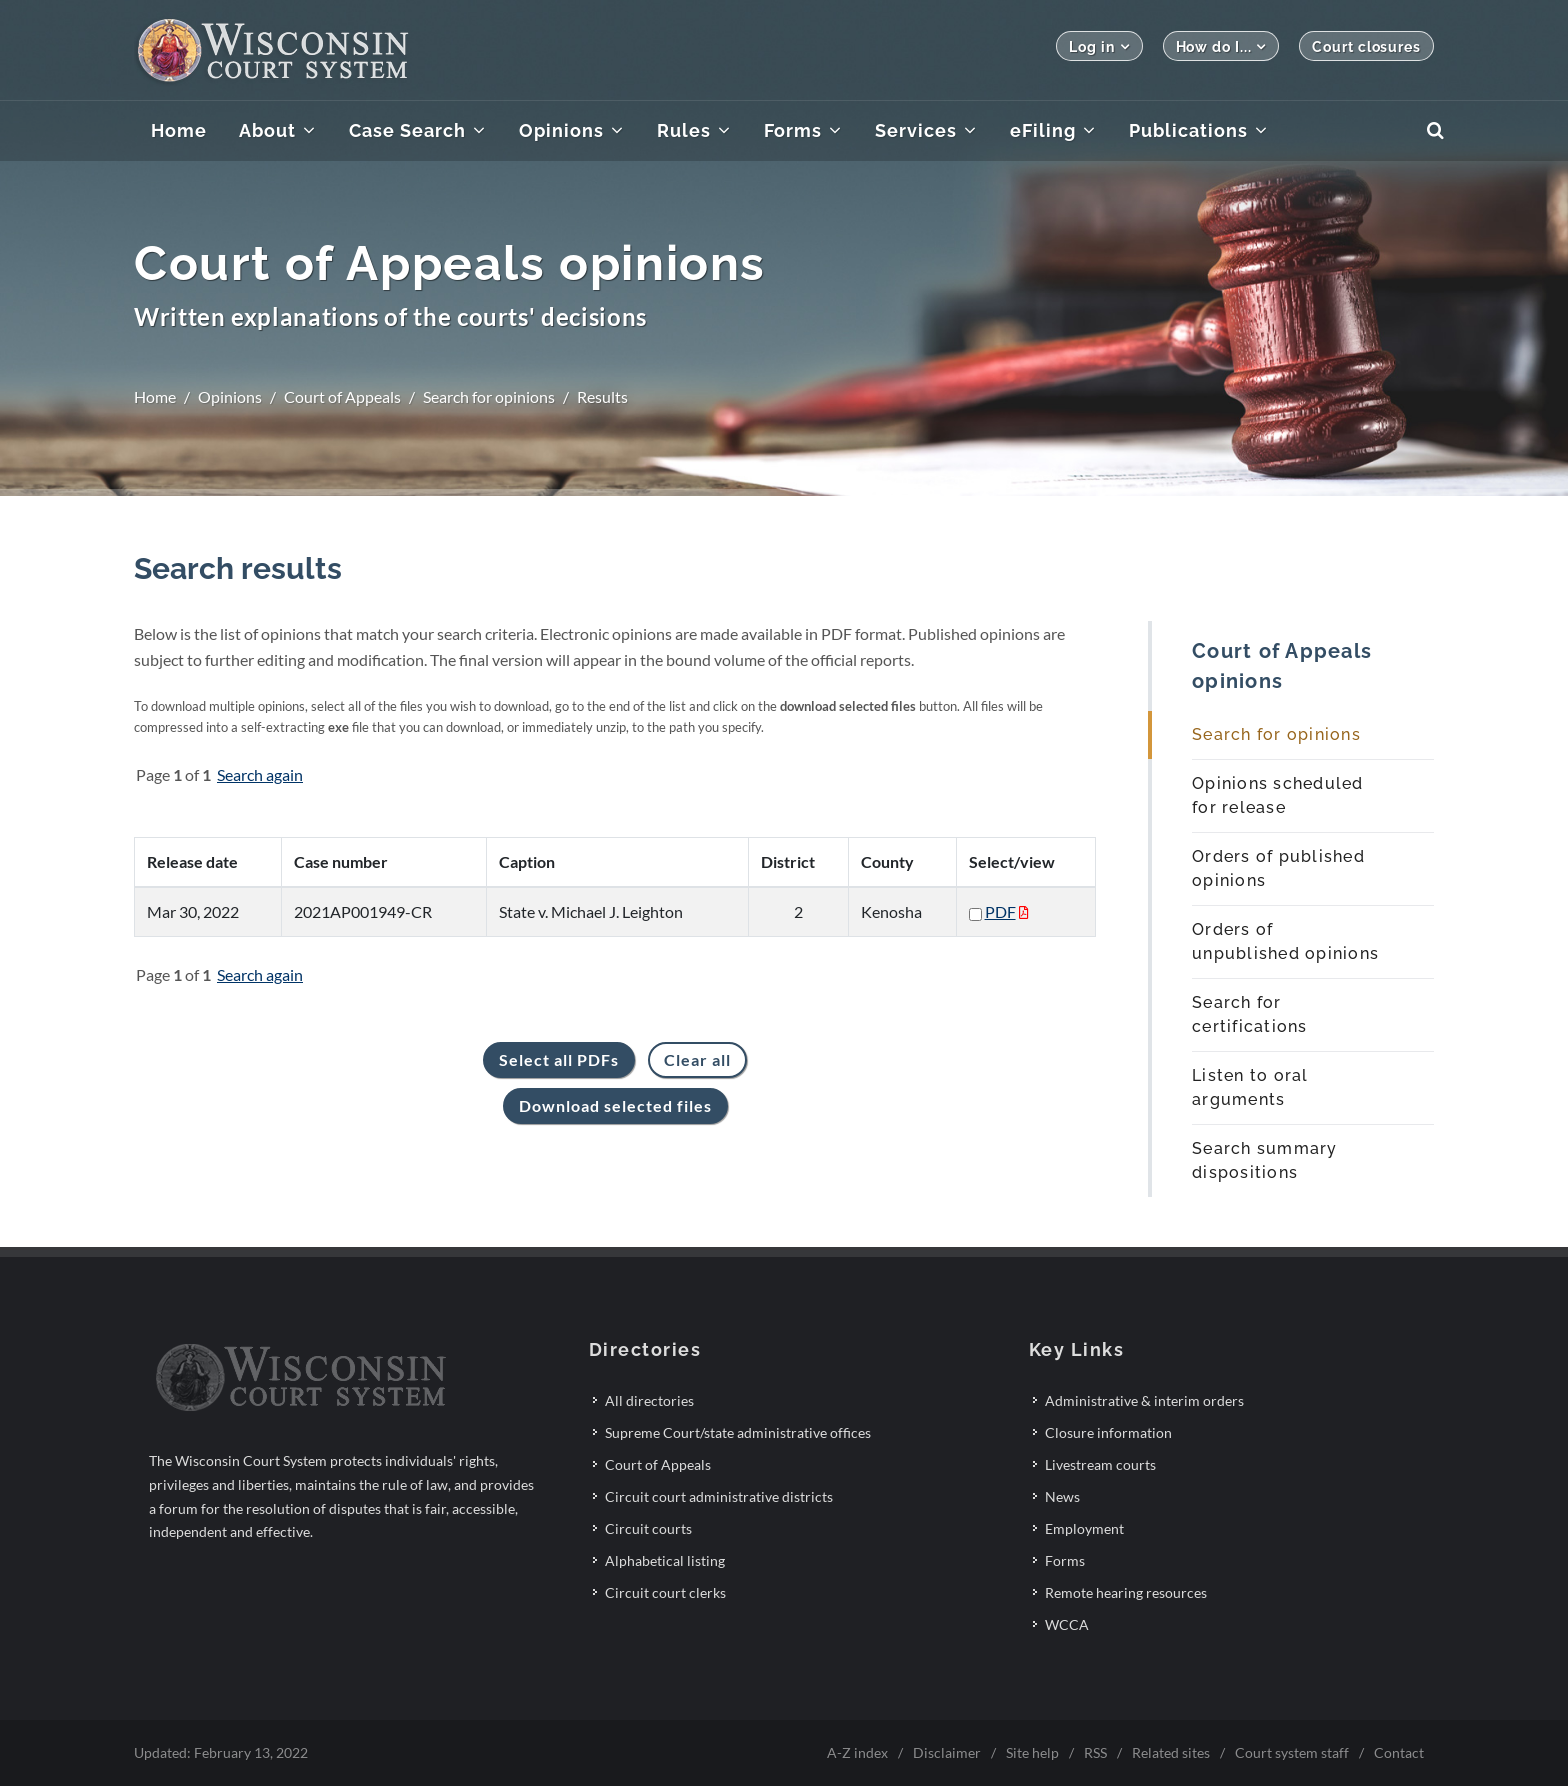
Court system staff (1292, 1752)
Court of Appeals (342, 396)
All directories (649, 1400)
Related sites (1171, 1752)
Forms (1065, 1560)
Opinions (230, 396)
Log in (1099, 46)
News (1062, 1496)
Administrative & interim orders (1144, 1400)
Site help (1032, 1752)
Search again (260, 774)
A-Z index (857, 1752)
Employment (1084, 1528)
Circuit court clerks (665, 1592)
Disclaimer (947, 1752)
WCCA (1067, 1624)
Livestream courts (1100, 1464)
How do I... (1221, 46)
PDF (1000, 911)
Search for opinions (489, 396)
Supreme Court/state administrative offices (738, 1432)
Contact (1399, 1752)
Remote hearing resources (1126, 1592)
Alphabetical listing (665, 1560)
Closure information (1108, 1432)
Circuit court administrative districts (719, 1496)
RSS (1095, 1752)
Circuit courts (648, 1528)
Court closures (1366, 47)
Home (155, 396)
